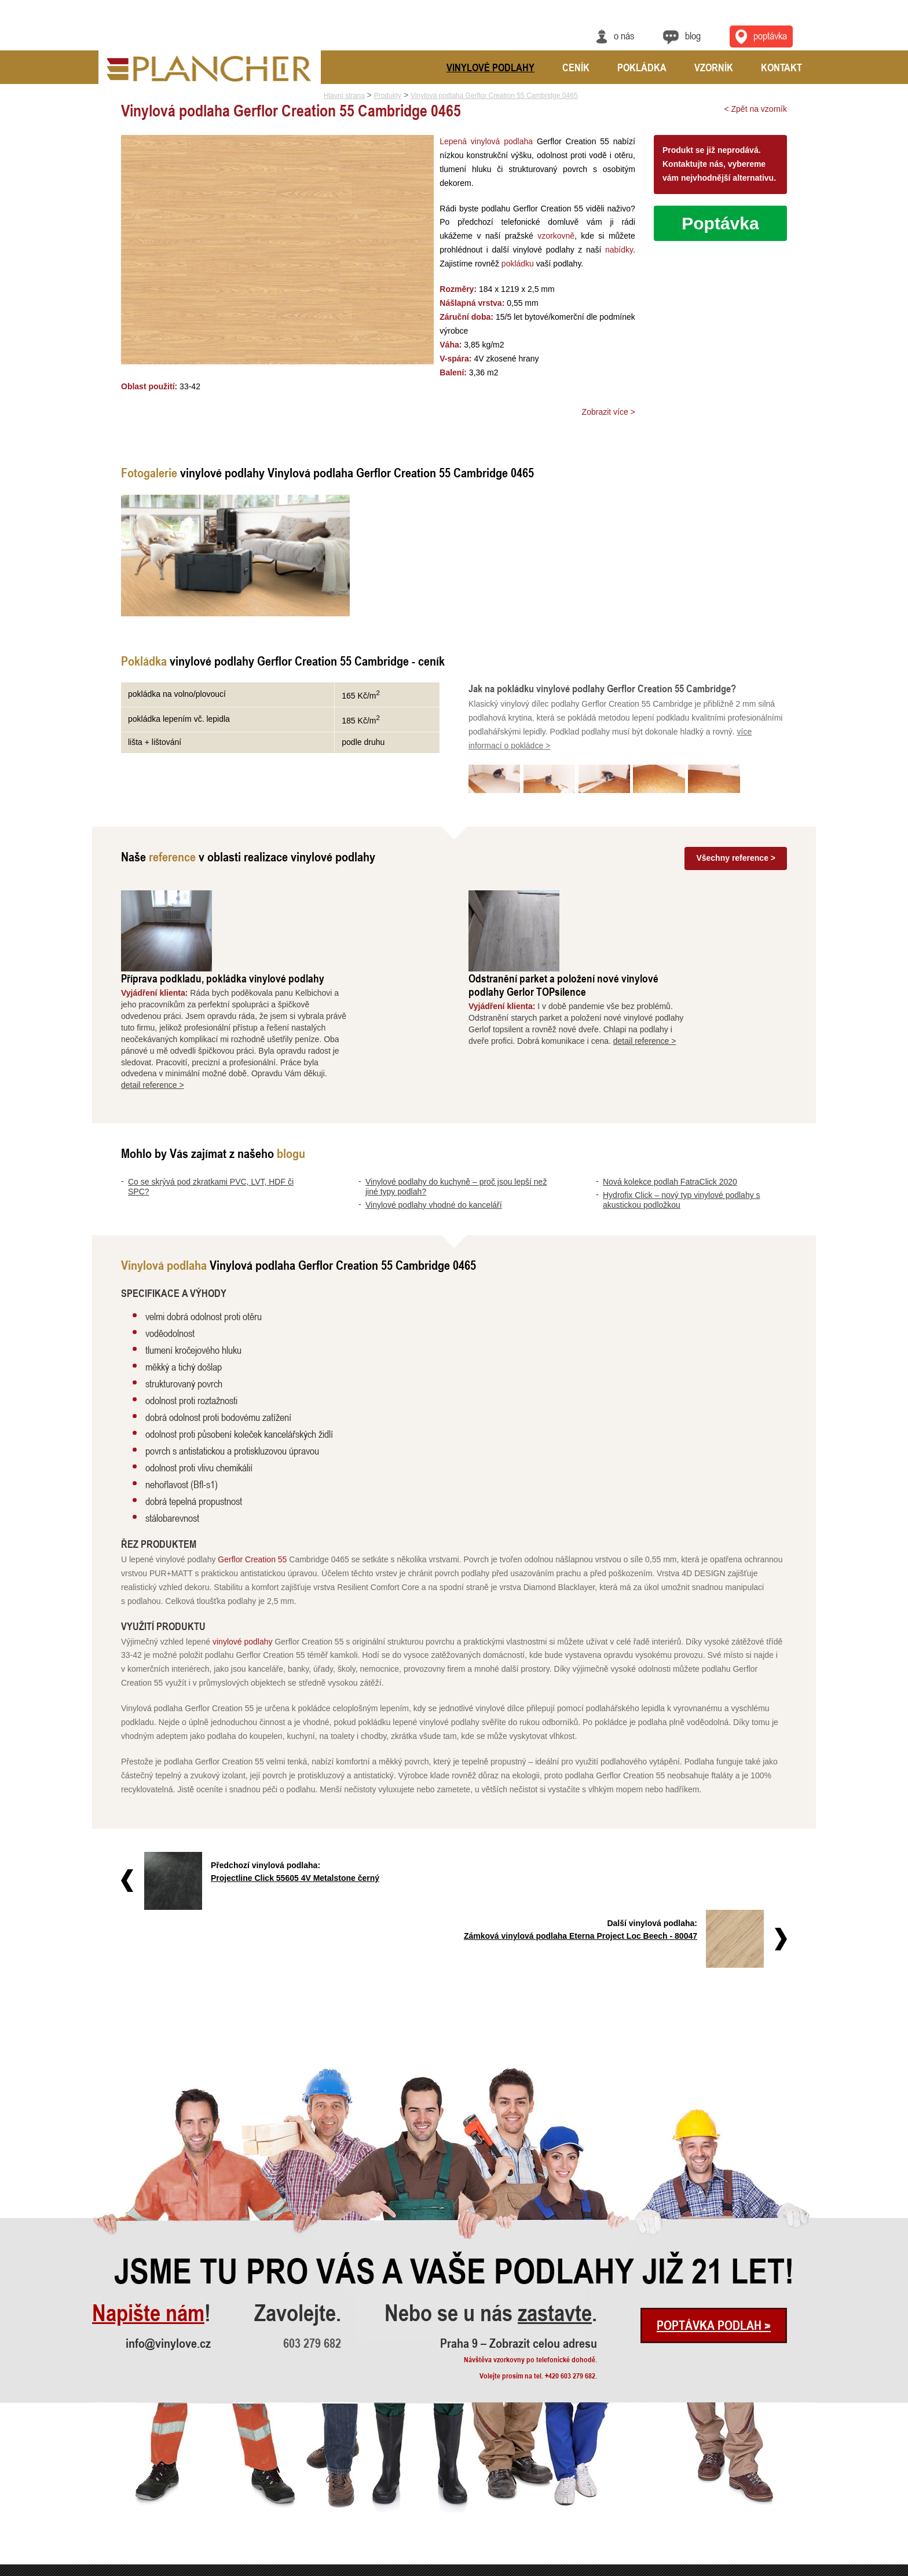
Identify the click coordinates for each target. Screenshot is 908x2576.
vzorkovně (510, 235)
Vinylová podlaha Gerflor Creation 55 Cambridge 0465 (494, 96)
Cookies (806, 2568)
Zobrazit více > (608, 411)
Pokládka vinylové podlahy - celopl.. (296, 2535)
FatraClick (411, 2519)
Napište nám (148, 2173)
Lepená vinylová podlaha (482, 141)
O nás (624, 35)
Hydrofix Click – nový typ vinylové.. (143, 2535)
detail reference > (245, 1003)
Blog (693, 35)
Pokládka (642, 67)
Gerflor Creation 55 (252, 1477)
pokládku (451, 263)
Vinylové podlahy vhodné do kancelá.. (146, 2504)
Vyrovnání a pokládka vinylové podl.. (297, 2504)
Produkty (387, 96)
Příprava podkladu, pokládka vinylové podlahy (315, 896)
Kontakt (781, 67)
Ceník (576, 67)
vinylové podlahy (243, 1559)
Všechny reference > (735, 857)
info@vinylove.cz (168, 2202)
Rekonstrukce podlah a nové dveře (294, 2519)
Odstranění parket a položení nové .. (296, 2488)
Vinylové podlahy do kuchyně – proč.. (146, 2488)
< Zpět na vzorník (755, 109)
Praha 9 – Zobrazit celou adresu (518, 2202)
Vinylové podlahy (490, 67)
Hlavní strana (344, 96)
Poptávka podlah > (714, 2185)
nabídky (556, 249)
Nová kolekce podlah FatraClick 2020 (670, 1100)
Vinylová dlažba (419, 2535)
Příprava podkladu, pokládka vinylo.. (296, 2473)
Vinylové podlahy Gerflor (432, 2473)
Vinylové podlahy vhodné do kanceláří (433, 1123)
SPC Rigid (411, 2504)
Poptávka (720, 223)
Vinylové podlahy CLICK (431, 2488)
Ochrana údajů (773, 2568)
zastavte (555, 2173)
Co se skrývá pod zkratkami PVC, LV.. (147, 2473)
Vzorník (713, 67)
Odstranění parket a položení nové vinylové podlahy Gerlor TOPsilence (656, 903)
